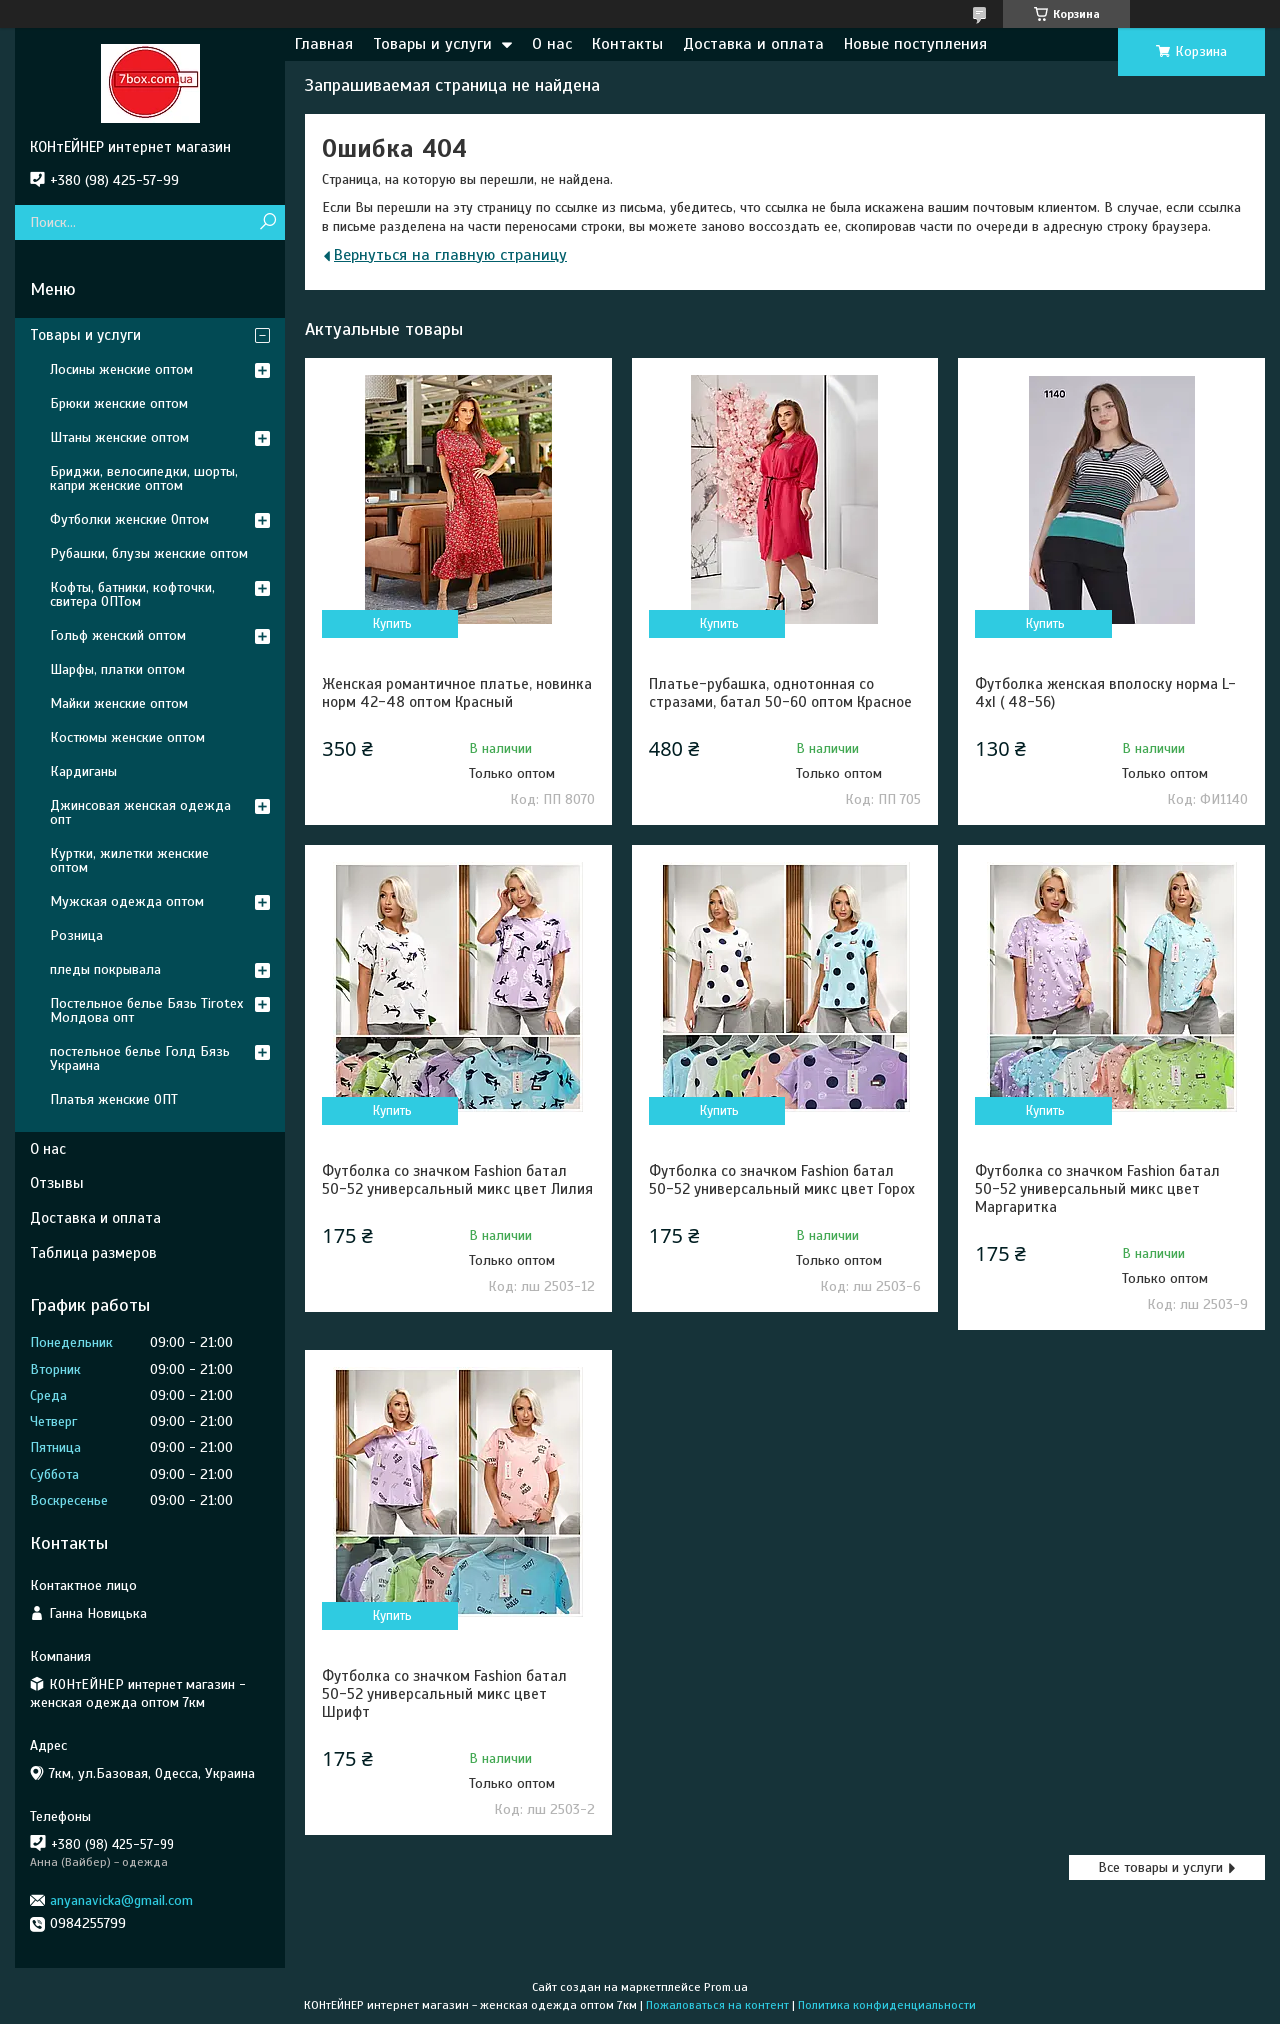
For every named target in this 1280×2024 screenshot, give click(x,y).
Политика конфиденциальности (887, 2005)
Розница (76, 935)
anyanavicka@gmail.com (121, 1900)
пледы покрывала (105, 969)
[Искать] (267, 222)
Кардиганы (83, 771)
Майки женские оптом (119, 703)
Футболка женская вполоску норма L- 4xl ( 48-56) (1105, 693)
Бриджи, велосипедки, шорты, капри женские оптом (144, 478)
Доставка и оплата (753, 44)
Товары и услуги (432, 44)
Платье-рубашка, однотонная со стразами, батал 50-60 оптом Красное (780, 693)
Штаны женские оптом (119, 437)
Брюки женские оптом (119, 403)
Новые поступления (915, 44)
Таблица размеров (93, 1253)
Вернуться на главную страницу (450, 255)
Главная (324, 44)
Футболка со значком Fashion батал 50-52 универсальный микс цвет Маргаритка (1097, 1189)
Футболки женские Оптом (129, 519)
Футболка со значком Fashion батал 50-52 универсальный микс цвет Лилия (457, 1180)
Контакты (627, 44)
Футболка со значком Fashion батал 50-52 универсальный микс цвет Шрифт (444, 1694)
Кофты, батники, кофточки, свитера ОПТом (132, 594)
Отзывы (57, 1183)
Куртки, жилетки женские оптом (129, 860)
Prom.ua (726, 1987)
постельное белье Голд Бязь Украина (140, 1058)
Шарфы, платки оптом (117, 669)
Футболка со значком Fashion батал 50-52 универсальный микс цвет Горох (782, 1180)
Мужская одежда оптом (127, 901)
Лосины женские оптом (121, 369)
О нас (552, 44)
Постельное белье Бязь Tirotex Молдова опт (146, 1010)
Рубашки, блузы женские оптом (149, 553)
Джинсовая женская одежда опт (140, 812)
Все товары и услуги (1160, 1867)
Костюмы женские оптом (127, 737)
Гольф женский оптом (118, 635)
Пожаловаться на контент (717, 2005)
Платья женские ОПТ (114, 1099)
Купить (392, 624)
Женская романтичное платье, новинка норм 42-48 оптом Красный (457, 693)
